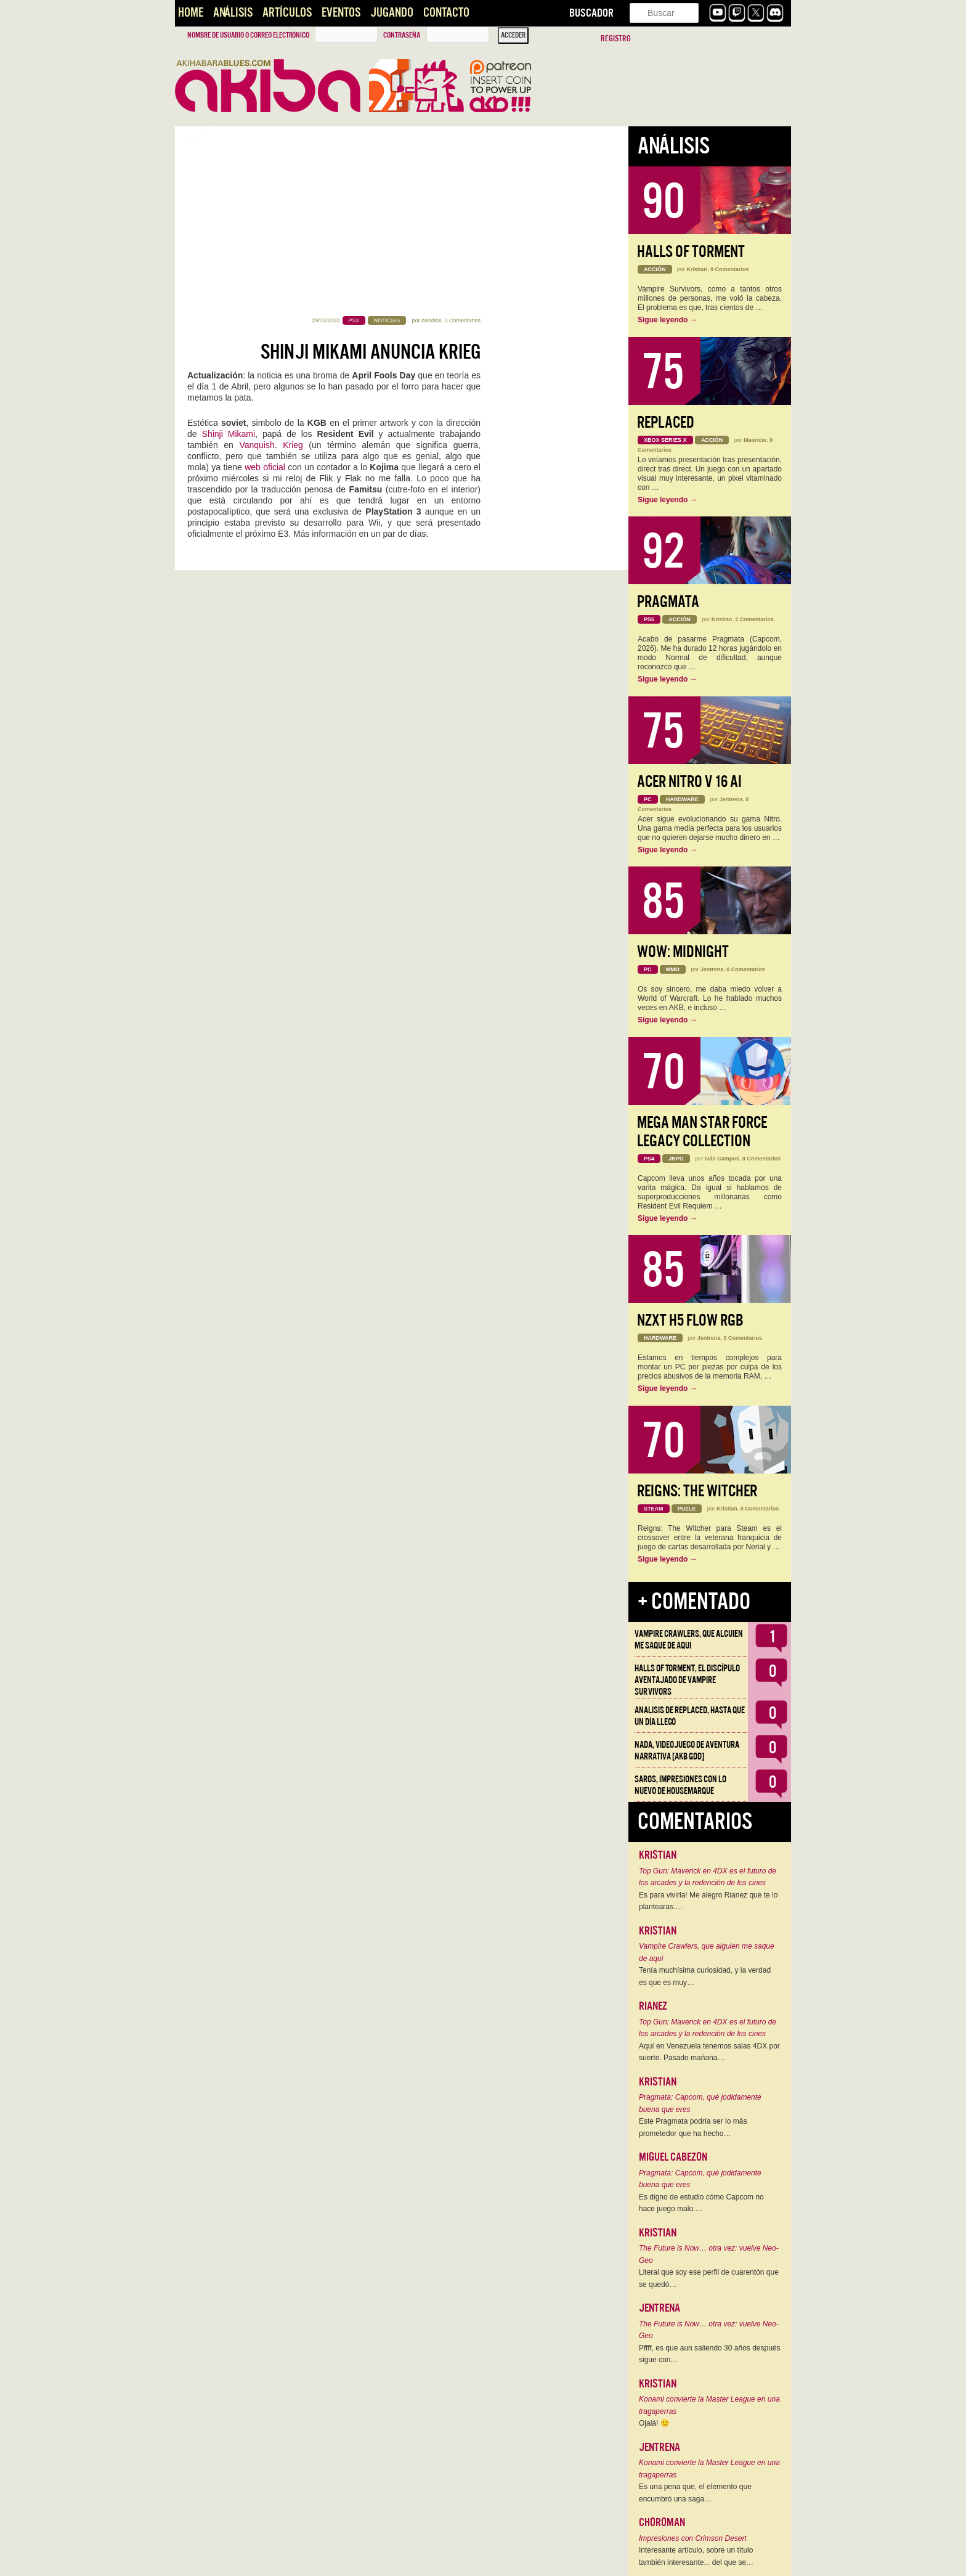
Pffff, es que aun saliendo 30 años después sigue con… (710, 2354)
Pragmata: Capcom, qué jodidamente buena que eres (700, 2103)
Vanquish (256, 267)
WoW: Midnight (683, 951)
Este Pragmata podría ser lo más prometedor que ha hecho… (693, 2127)
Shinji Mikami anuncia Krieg (371, 174)
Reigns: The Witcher (697, 1491)
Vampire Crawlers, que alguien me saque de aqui (689, 1639)
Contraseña (401, 35)
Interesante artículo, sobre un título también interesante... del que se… (696, 2556)
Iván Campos (722, 1159)
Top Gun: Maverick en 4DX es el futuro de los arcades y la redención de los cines (707, 1877)
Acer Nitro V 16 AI (689, 781)
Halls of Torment (691, 251)
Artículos (287, 12)
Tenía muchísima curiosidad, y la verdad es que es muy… (705, 1976)
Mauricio (755, 440)
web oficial (265, 290)
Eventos (341, 12)
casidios (431, 143)
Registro (616, 38)
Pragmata (668, 601)
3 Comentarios (462, 143)
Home (190, 12)
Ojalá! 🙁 (654, 2423)
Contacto (446, 12)
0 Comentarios (729, 269)
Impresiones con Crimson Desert (693, 2538)
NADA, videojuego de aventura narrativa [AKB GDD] (687, 1750)
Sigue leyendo (667, 320)
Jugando (391, 12)
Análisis (233, 12)
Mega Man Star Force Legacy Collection (702, 1132)
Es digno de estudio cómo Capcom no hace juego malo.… (701, 2203)
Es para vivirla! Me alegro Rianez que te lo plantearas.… (708, 1901)
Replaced (665, 422)
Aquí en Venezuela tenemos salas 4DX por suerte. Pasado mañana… (709, 2052)
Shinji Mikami (229, 256)
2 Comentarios (754, 619)
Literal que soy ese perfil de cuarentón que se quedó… (709, 2278)
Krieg (293, 267)
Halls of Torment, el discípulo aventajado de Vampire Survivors (687, 1680)
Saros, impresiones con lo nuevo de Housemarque (680, 1785)
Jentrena (731, 799)
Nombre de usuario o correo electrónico (248, 35)
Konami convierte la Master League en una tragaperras (709, 2405)
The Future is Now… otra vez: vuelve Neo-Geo (709, 2254)
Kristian (696, 269)
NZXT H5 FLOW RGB (690, 1320)
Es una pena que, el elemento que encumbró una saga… (695, 2492)
